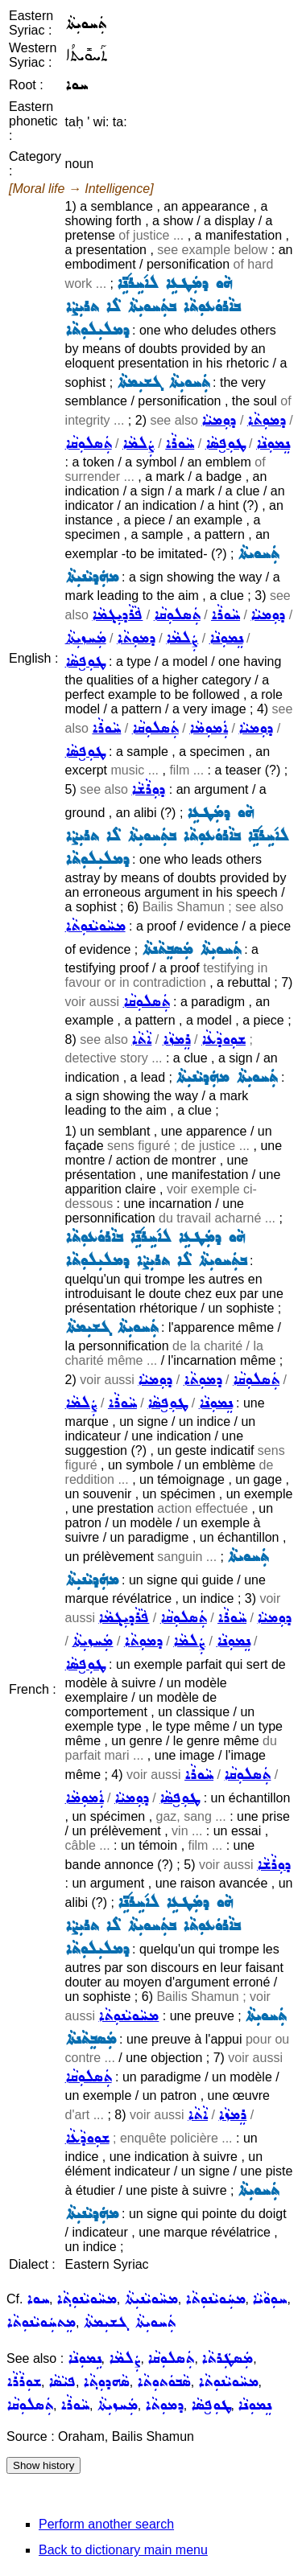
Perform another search (106, 2524)
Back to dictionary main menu (123, 2550)
